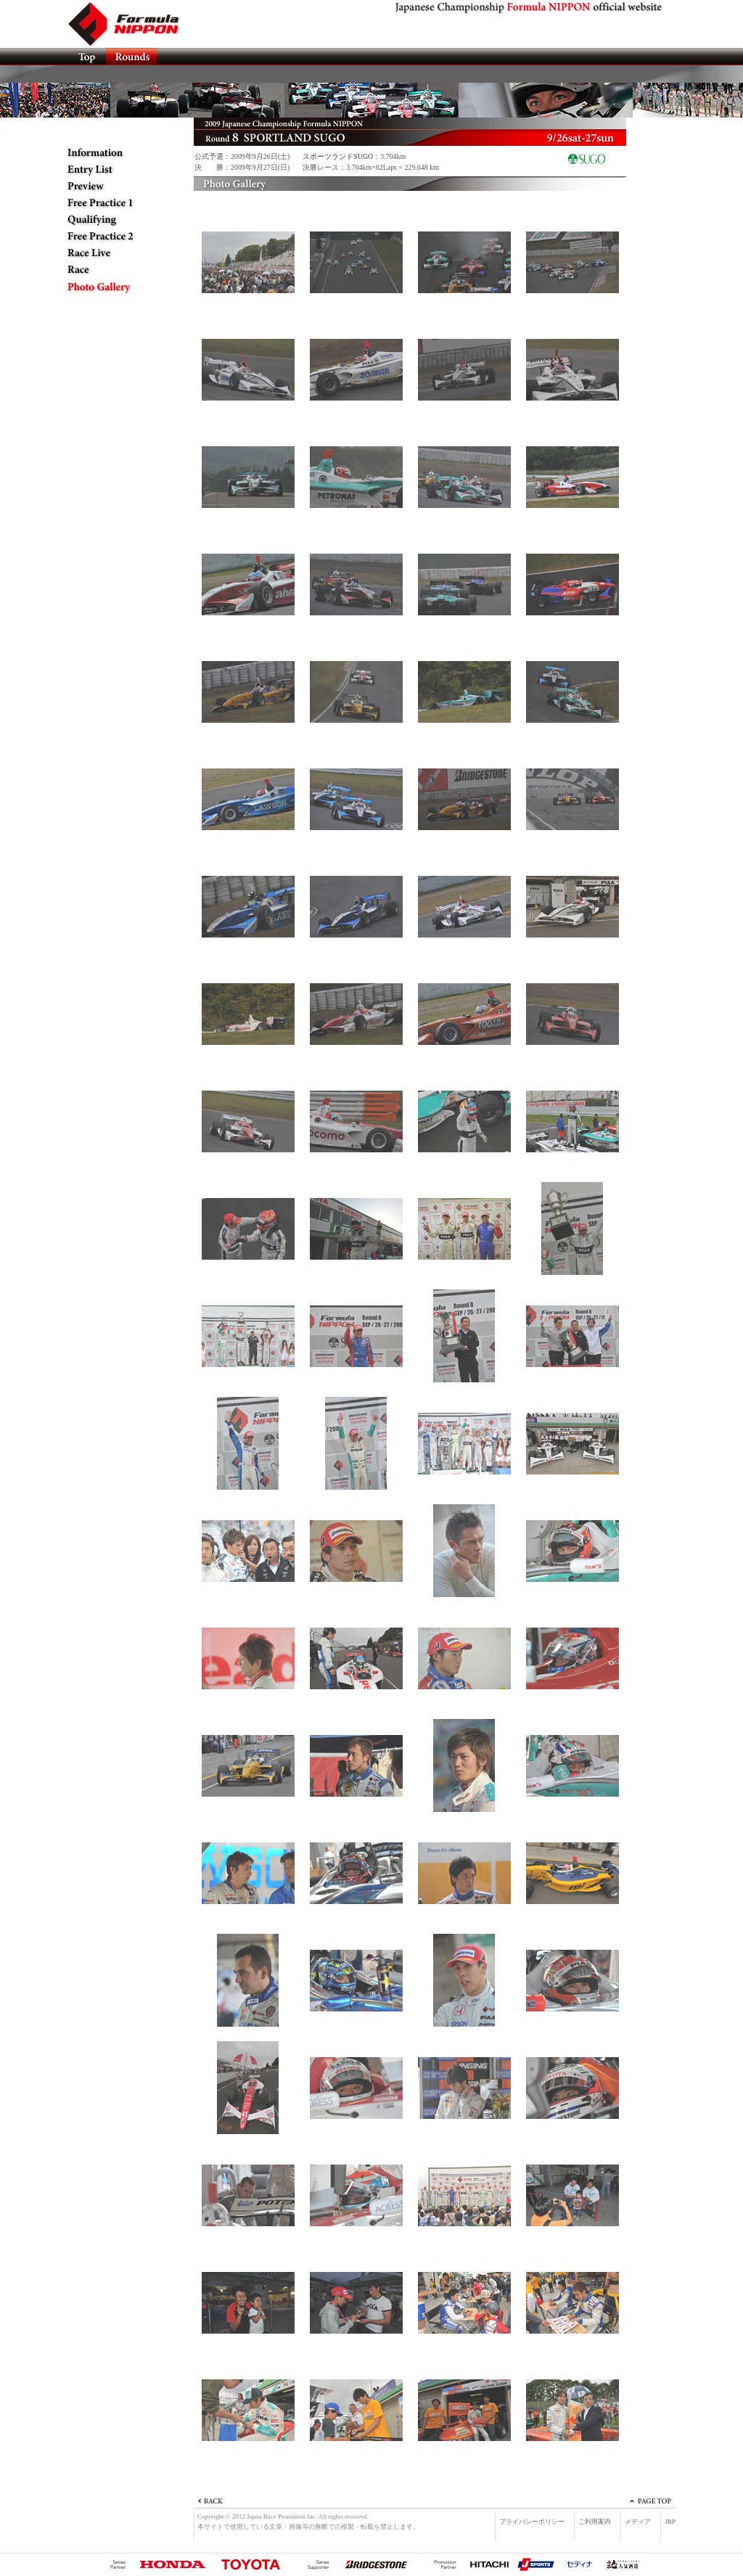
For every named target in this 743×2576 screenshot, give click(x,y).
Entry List (114, 169)
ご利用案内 (594, 2521)
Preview (114, 186)
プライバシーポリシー (532, 2521)
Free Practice (114, 203)
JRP (670, 2521)
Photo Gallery (114, 286)
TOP (86, 56)
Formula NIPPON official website (132, 24)
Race (114, 269)
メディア (638, 2521)
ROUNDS (131, 56)
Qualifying (114, 219)
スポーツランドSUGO (338, 156)
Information (114, 153)
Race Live (114, 253)
